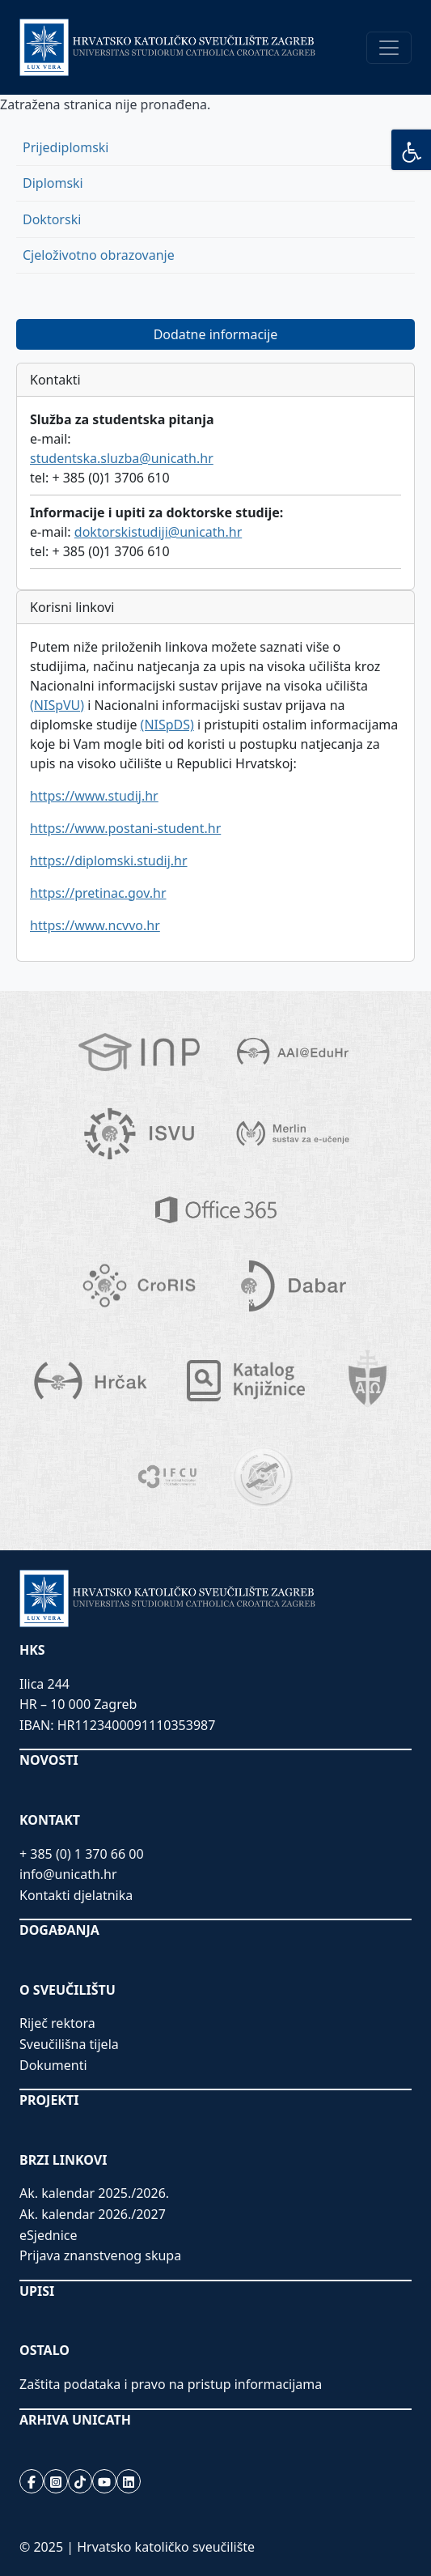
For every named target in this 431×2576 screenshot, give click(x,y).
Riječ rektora (57, 2023)
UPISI (36, 2291)
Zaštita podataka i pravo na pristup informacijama (170, 2384)
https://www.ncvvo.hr (95, 925)
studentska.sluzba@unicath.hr (121, 458)
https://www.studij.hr (94, 796)
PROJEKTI (48, 2100)
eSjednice (48, 2235)
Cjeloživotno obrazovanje (99, 255)
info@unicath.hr (68, 1874)
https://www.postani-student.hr (125, 828)
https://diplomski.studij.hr (109, 860)
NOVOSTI (48, 1760)
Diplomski (53, 183)
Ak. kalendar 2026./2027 (92, 2214)
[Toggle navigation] (389, 48)
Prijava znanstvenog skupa (100, 2255)
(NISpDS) (167, 724)
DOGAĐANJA (59, 1930)
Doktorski (52, 219)
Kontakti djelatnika (76, 1895)
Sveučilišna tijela (69, 2044)
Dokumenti (53, 2065)
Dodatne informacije (216, 334)
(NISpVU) (57, 705)
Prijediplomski (65, 147)
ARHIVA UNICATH (75, 2420)
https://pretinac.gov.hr (98, 893)
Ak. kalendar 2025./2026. (94, 2193)
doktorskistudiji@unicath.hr (158, 532)
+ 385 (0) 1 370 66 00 (81, 1854)
